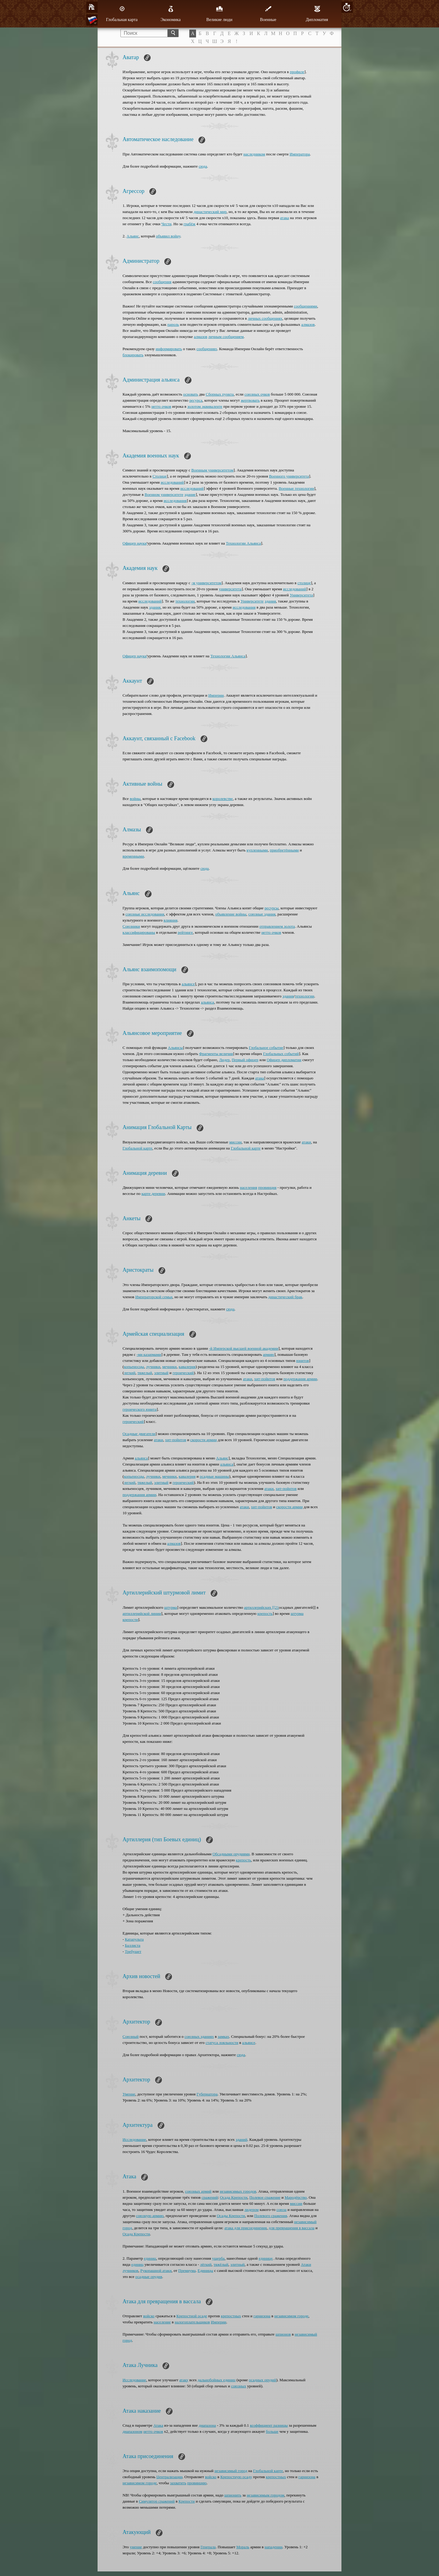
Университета (301, 595)
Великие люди (219, 13)
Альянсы (175, 1047)
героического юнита (139, 1409)
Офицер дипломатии (284, 1059)
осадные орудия (148, 2276)
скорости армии (203, 1439)
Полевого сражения (270, 2215)
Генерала (208, 2547)
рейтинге (185, 932)
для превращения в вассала (292, 2228)
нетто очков (161, 406)
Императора (300, 154)
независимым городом (265, 2495)
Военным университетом (212, 470)
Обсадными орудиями (231, 1854)
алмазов (308, 324)
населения (248, 1187)
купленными (257, 850)
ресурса (195, 400)
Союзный (131, 2036)
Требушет (133, 1951)
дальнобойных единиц (216, 2380)
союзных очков (257, 394)
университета (230, 589)
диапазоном (132, 2431)
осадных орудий (262, 2380)
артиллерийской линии (142, 1613)
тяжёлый (221, 2264)
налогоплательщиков (192, 2322)
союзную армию (150, 2215)
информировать (169, 348)
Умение (129, 2094)
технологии (185, 601)
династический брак (285, 1297)
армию (268, 1354)
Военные (268, 13)
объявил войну (168, 236)
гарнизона (261, 2316)
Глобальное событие (266, 1047)
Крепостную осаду (236, 2477)
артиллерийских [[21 (261, 1607)
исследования (175, 500)
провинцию (197, 2483)
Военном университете (164, 494)
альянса (207, 1002)
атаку (183, 2380)
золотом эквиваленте (204, 406)
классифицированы (139, 932)
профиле (297, 71)
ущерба (218, 2258)
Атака (158, 2425)
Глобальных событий (281, 1053)
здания (270, 601)
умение (136, 2547)
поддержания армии (300, 1379)
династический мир (210, 211)
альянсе (188, 984)
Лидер (224, 1059)
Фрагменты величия (216, 1053)
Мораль (242, 2547)
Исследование (134, 2139)
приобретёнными (284, 850)
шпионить (232, 2495)
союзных (238, 2386)
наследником (254, 154)
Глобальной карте (137, 1148)
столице (304, 583)
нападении (274, 2547)
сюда (203, 166)
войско (148, 2316)
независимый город (230, 2470)
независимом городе (291, 2316)
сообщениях (207, 348)
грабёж (189, 224)
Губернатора (207, 2094)
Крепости (187, 2501)
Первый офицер (245, 1059)
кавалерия (187, 1366)
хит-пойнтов (264, 1379)
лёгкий (206, 2264)
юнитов (302, 1360)
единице (266, 2258)
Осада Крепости (234, 2197)
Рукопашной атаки (156, 2270)
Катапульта (134, 1939)
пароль (173, 324)
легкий (129, 1372)
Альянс (133, 236)
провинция (267, 1187)
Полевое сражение (264, 2197)
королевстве (222, 798)
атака (284, 217)
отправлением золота (277, 926)
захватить (178, 2483)
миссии (235, 1142)
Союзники (131, 926)
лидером (251, 2209)
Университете (252, 601)
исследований (172, 482)
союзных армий (198, 2191)
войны (135, 798)
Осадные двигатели (139, 1433)
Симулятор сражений (157, 2501)
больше (272, 2431)
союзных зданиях (199, 2036)
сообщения (162, 281)
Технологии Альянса (243, 543)
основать (190, 394)
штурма (170, 1607)
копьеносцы (134, 1366)
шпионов (283, 2334)
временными (133, 856)
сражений (210, 2197)
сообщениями (305, 306)
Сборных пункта (220, 394)
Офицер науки (135, 543)
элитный (161, 1372)
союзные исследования (144, 914)
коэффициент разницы (269, 2425)
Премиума (187, 2270)
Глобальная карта (122, 13)
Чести (166, 224)
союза (282, 2209)
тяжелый (144, 1372)
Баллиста (133, 1945)
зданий (241, 2139)
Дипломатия (317, 13)
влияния (170, 920)
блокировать (133, 355)
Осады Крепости (231, 2215)
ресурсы (272, 908)
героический (183, 1372)
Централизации (169, 2477)
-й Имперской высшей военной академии (243, 1348)
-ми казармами (149, 1354)
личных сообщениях (265, 318)
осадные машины (214, 1476)
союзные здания (261, 914)
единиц (150, 2258)
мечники (169, 1366)
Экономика (171, 13)
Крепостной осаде (192, 2316)
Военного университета (289, 476)
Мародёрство (295, 2197)
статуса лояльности (221, 2042)
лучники (153, 1366)
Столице (159, 476)
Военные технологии (296, 488)
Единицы (205, 2270)
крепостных (231, 2316)
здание (190, 494)
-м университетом (206, 583)
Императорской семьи (154, 1297)
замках (223, 2036)
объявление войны (230, 914)
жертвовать (250, 400)
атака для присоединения (245, 2228)
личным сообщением (226, 336)
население (162, 2322)
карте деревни (153, 1193)
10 (347, 7)
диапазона (207, 2425)
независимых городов (238, 2191)
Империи (216, 695)
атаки (306, 1142)
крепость (265, 1613)
